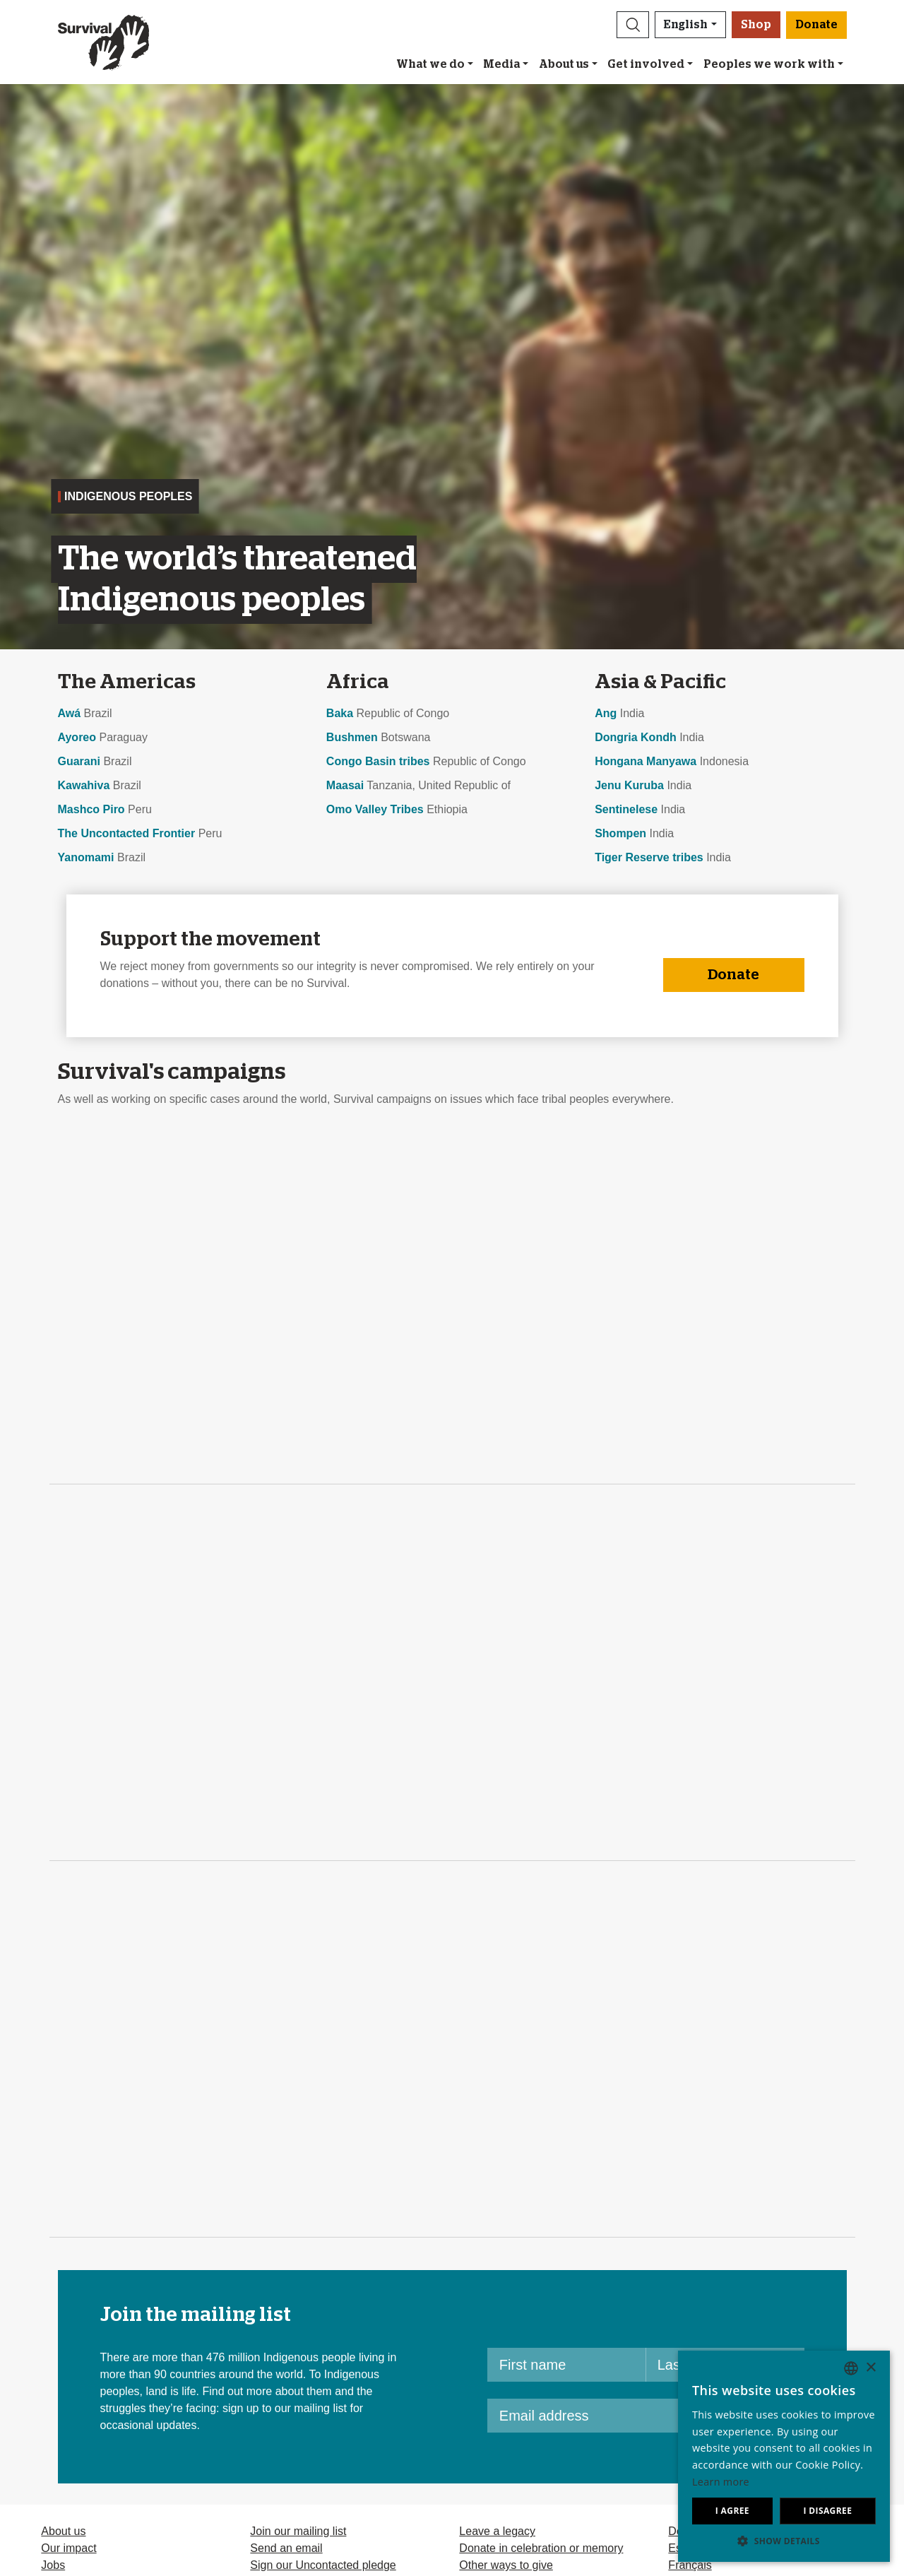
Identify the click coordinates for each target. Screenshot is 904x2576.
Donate (733, 975)
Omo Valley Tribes (375, 809)
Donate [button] (816, 24)
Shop (756, 24)
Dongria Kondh (636, 737)
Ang (606, 713)
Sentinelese (626, 809)
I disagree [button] (827, 2511)
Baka (339, 713)
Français (689, 2565)
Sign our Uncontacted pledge (323, 2565)
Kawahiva (84, 785)
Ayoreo (77, 737)
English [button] (686, 24)
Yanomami (86, 857)
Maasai (345, 785)
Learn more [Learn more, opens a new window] (720, 2481)
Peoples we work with (769, 64)
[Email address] (611, 2416)
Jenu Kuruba (629, 785)
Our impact (68, 2548)
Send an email (286, 2548)
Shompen (620, 833)
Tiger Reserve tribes (649, 857)
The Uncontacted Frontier (127, 833)
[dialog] (784, 2456)
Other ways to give (506, 2565)
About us (564, 64)
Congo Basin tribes (378, 761)
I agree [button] (732, 2511)
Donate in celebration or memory (541, 2548)
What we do (430, 64)
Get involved (645, 64)
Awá (69, 713)
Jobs (53, 2565)
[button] (633, 24)
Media (501, 64)
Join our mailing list (298, 2531)
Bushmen (352, 737)
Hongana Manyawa (645, 761)
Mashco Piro (91, 809)
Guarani (79, 761)
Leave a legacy (497, 2531)
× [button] (870, 2368)
